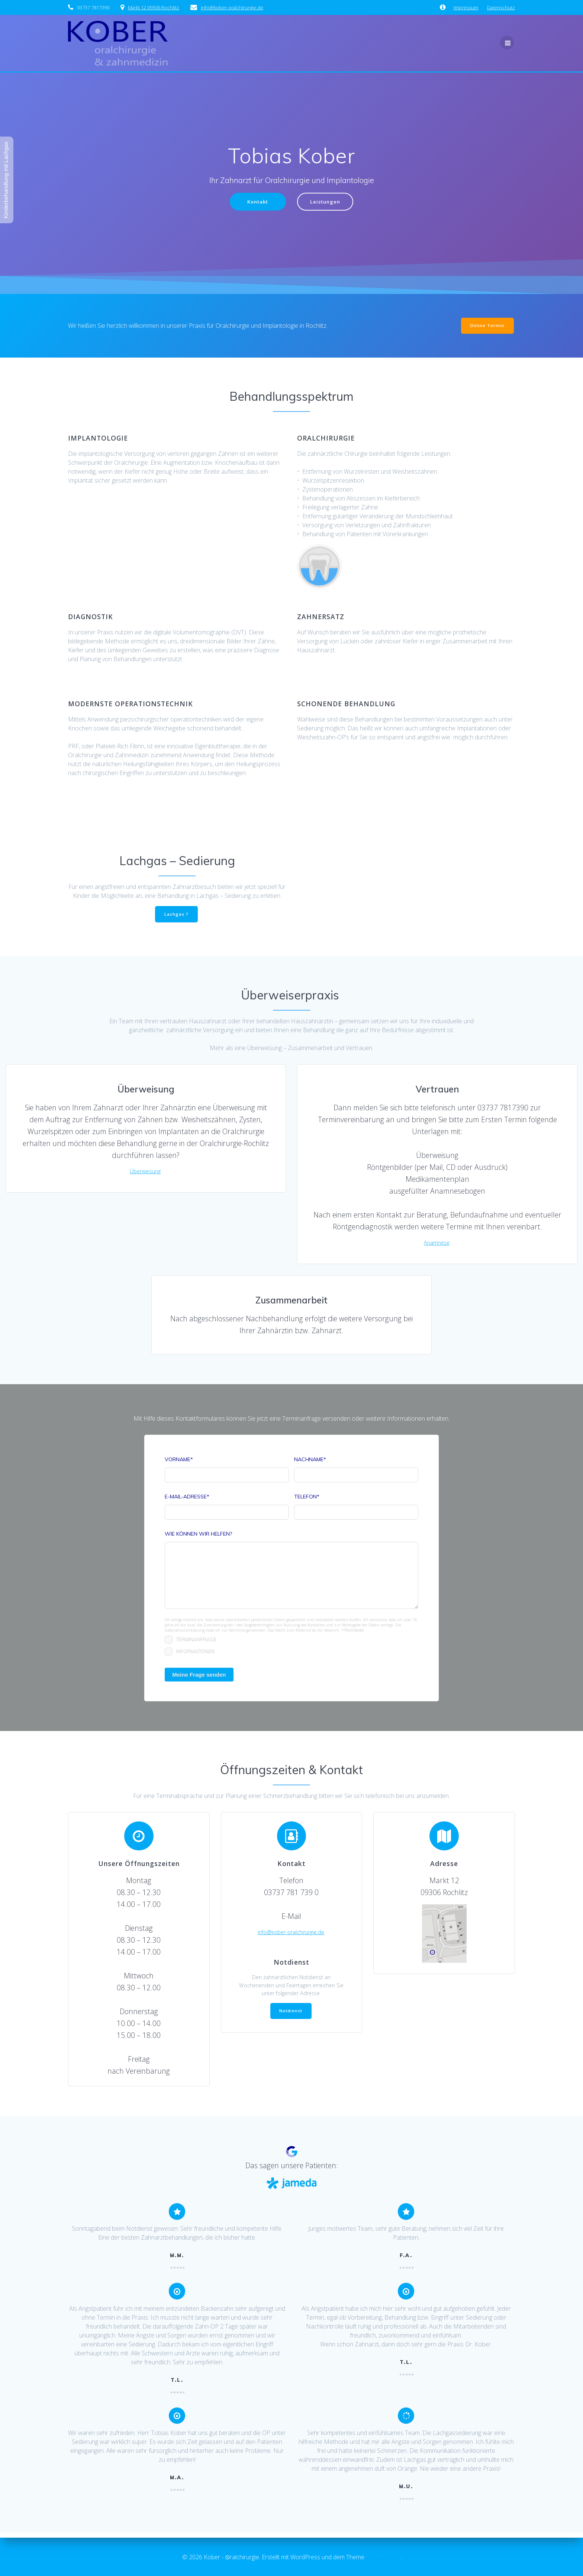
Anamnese (437, 1246)
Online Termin (486, 327)
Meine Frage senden (199, 1680)
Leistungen (327, 202)
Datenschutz (501, 7)
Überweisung (145, 1175)
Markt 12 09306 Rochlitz (153, 7)
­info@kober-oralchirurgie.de (232, 7)
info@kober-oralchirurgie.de (291, 1938)
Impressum (466, 7)
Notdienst (290, 2020)
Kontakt (256, 202)
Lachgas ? (176, 916)
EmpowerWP (383, 2557)
